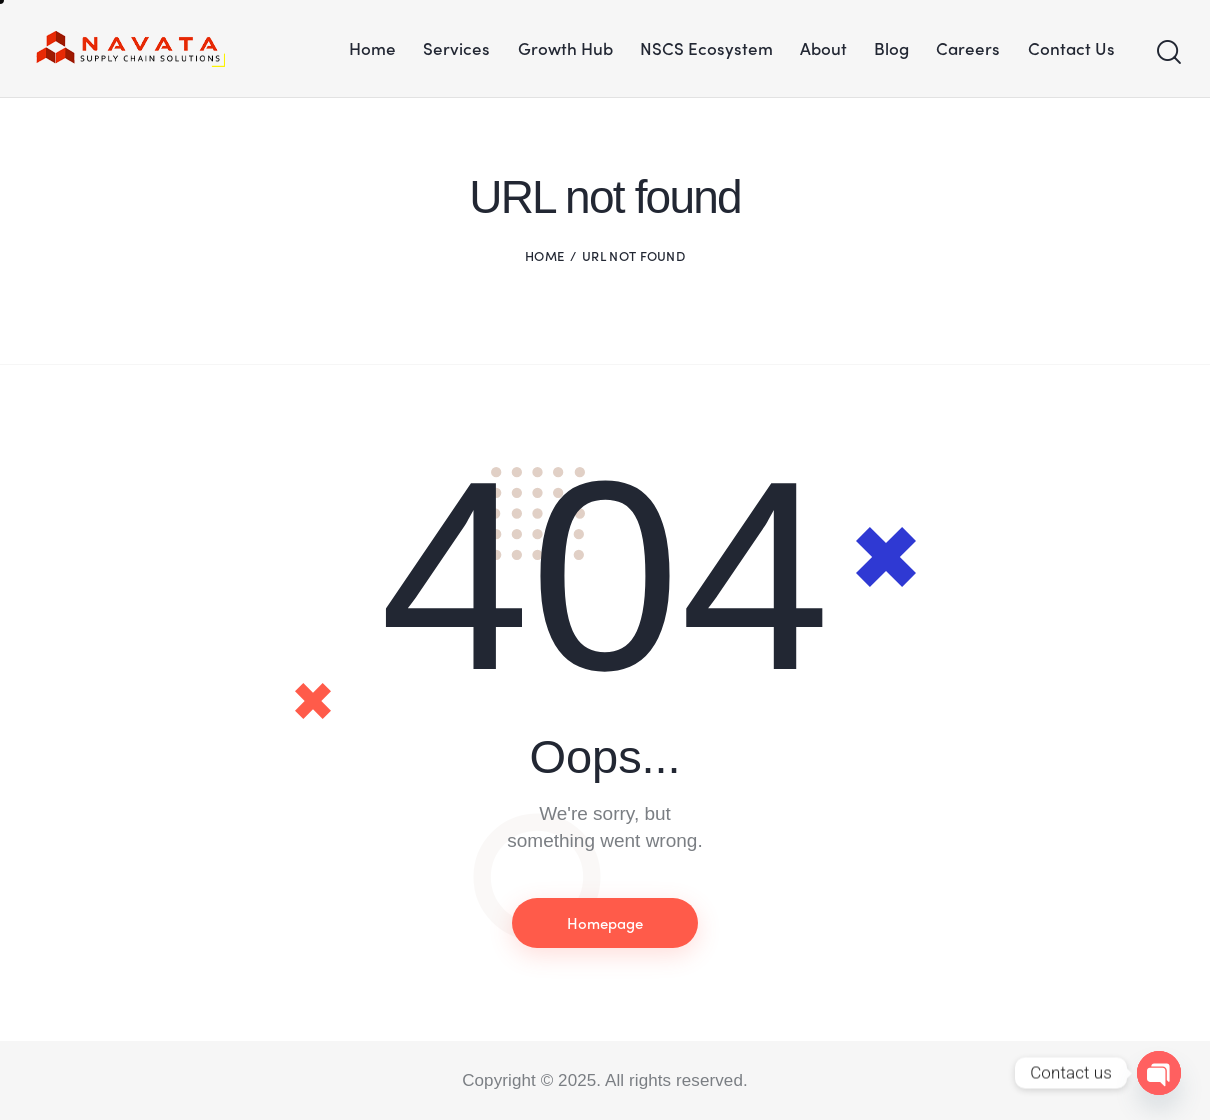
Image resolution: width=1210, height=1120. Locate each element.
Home (544, 255)
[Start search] (1167, 53)
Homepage (605, 923)
